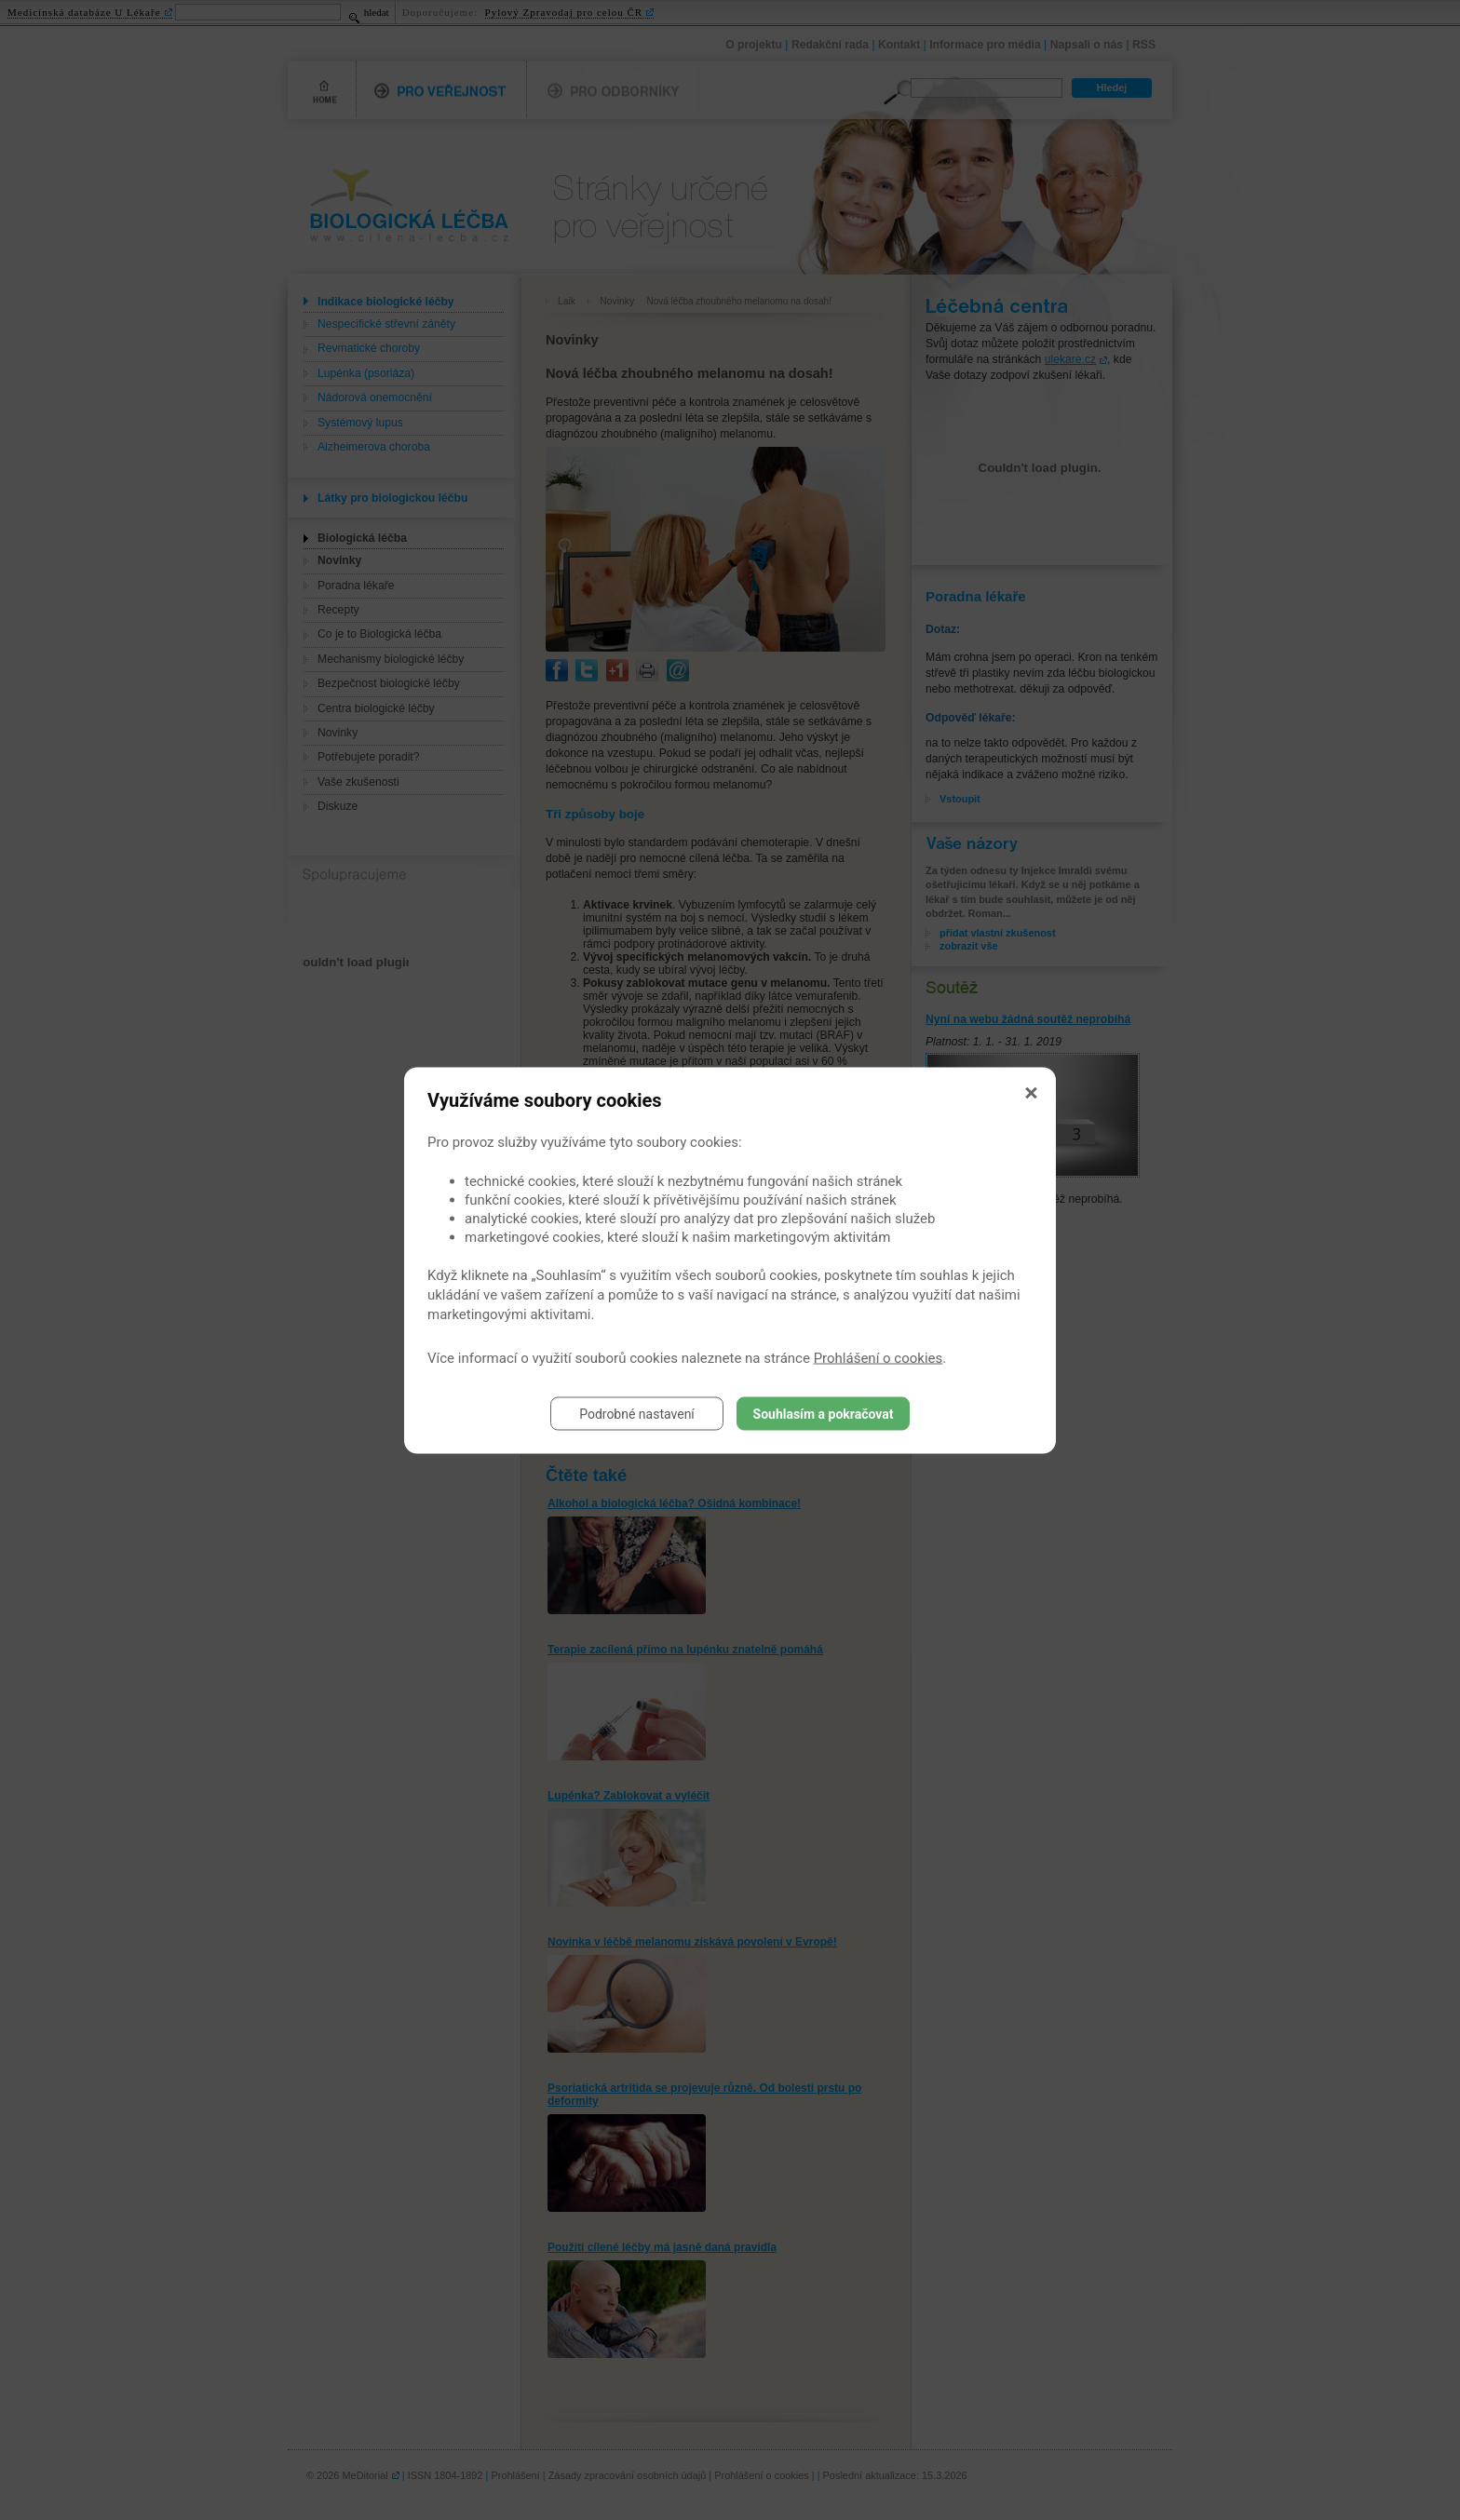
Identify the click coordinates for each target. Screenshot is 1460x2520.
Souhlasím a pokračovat (823, 1413)
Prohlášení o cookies (878, 1357)
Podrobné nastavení (637, 1413)
